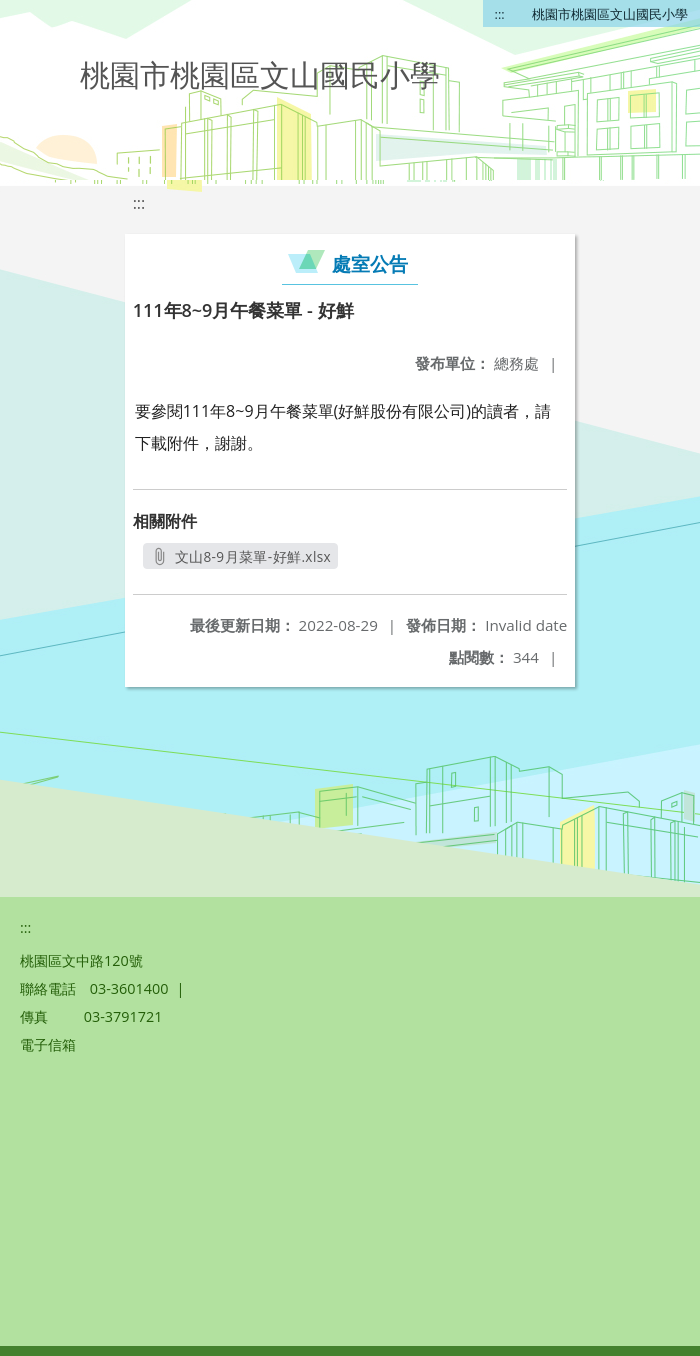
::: (500, 14)
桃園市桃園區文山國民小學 (610, 14)
